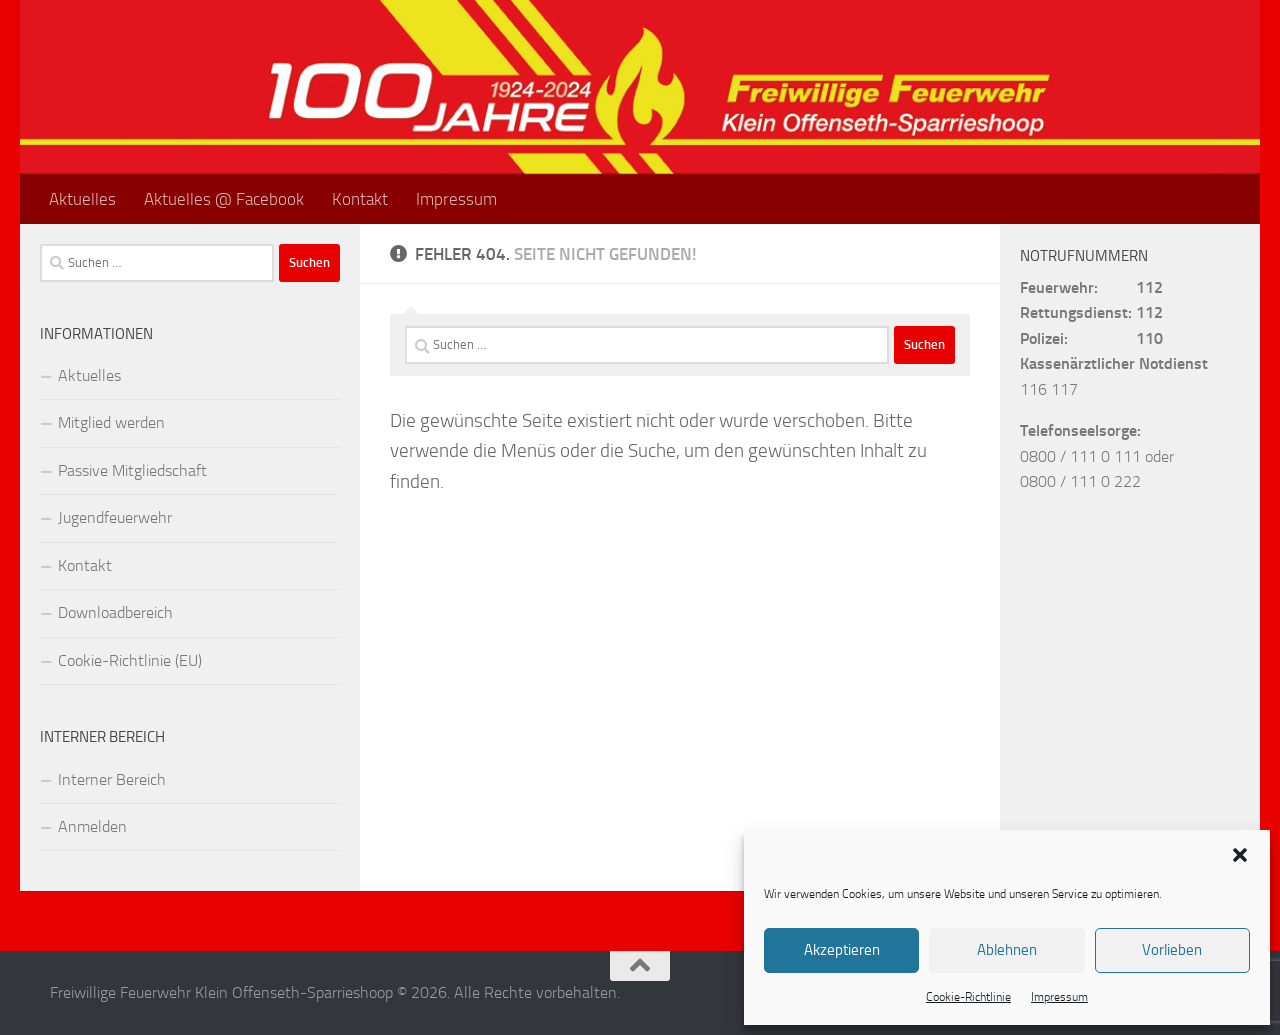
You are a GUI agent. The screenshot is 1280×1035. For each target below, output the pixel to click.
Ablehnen (1007, 950)
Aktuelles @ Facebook (224, 199)
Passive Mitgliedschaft (132, 470)
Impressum (1059, 997)
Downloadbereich (115, 612)
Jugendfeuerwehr (115, 517)
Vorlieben (1172, 950)
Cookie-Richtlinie (968, 997)
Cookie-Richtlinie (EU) (130, 660)
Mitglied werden (111, 422)
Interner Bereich (112, 779)
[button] (1240, 855)
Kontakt (360, 199)
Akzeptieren (842, 950)
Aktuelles (82, 199)
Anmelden (92, 826)
